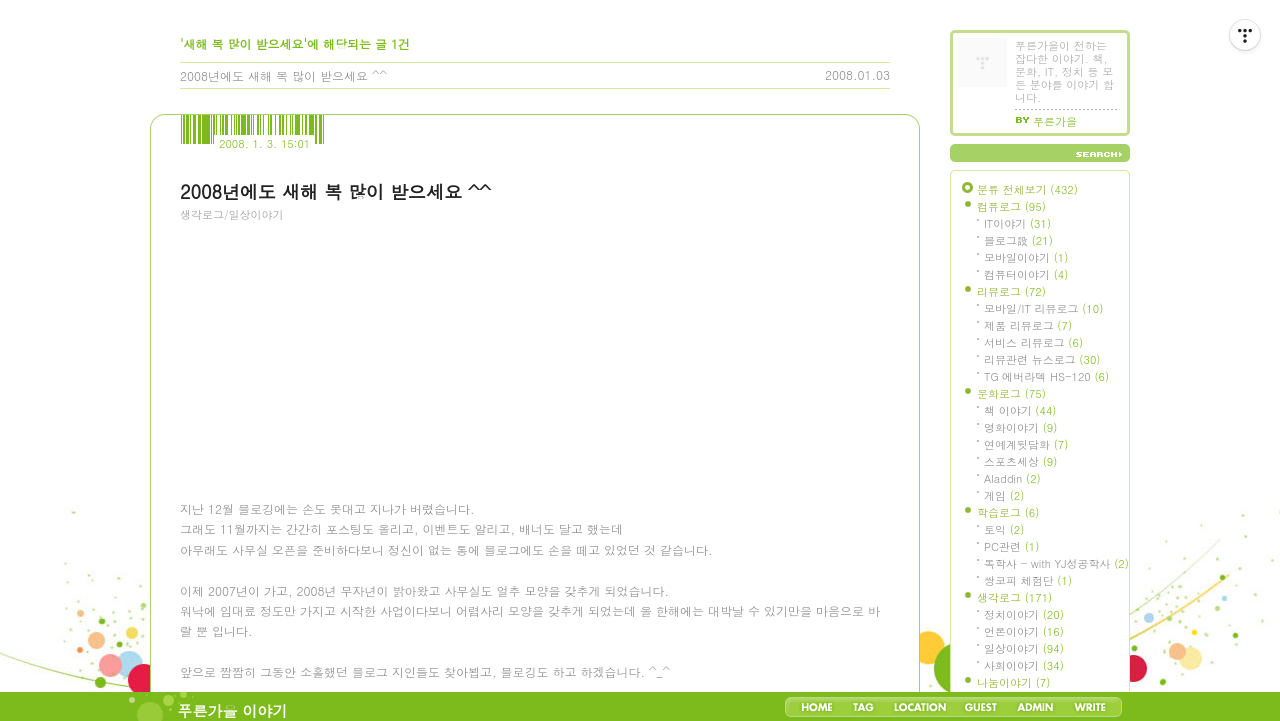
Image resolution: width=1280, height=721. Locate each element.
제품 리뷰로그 (1028, 325)
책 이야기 (1020, 410)
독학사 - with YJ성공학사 (1056, 563)
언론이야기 (1024, 631)
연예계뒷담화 (1026, 444)
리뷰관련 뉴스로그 (1042, 359)
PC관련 (1011, 546)
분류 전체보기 (1027, 189)
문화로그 (1011, 393)
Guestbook (980, 707)
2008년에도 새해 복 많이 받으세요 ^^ (283, 75)
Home (817, 707)
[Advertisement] (330, 345)
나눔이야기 (1013, 682)
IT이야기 (1017, 223)
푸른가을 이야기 (233, 710)
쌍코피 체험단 (1028, 580)
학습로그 (1008, 512)
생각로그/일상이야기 (232, 214)
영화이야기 (1020, 427)
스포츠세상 (1020, 461)
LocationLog (919, 707)
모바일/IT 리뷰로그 (1043, 308)
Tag (863, 707)
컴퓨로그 (1011, 206)
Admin (1035, 707)
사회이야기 (1024, 665)
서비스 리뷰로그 (1033, 342)
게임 (1004, 495)
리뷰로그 (1011, 291)
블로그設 (1018, 240)
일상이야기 (1024, 648)
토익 (1004, 529)
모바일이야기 (1026, 257)
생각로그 (1014, 597)
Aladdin (1012, 478)
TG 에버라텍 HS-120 (1046, 376)
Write (1090, 707)
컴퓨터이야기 (1026, 274)
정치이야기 (1024, 614)
